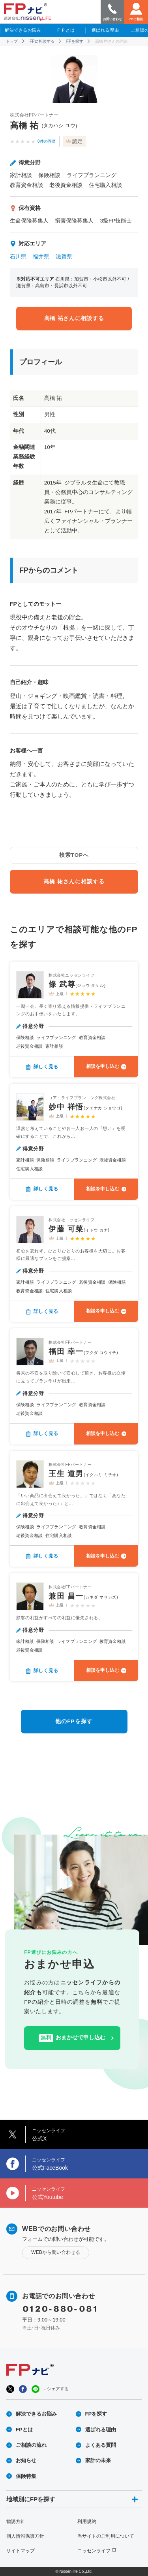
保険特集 (26, 2476)
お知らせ (26, 2460)
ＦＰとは (65, 30)
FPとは (24, 2430)
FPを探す (74, 41)
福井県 (41, 257)
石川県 (18, 257)
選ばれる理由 (105, 30)
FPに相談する (42, 41)
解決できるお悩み (23, 30)
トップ (12, 41)
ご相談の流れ (31, 2445)
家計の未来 (98, 2460)
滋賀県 (64, 257)
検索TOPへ (74, 855)
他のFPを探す (74, 1721)
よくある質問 (100, 2445)
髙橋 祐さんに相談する (74, 318)
